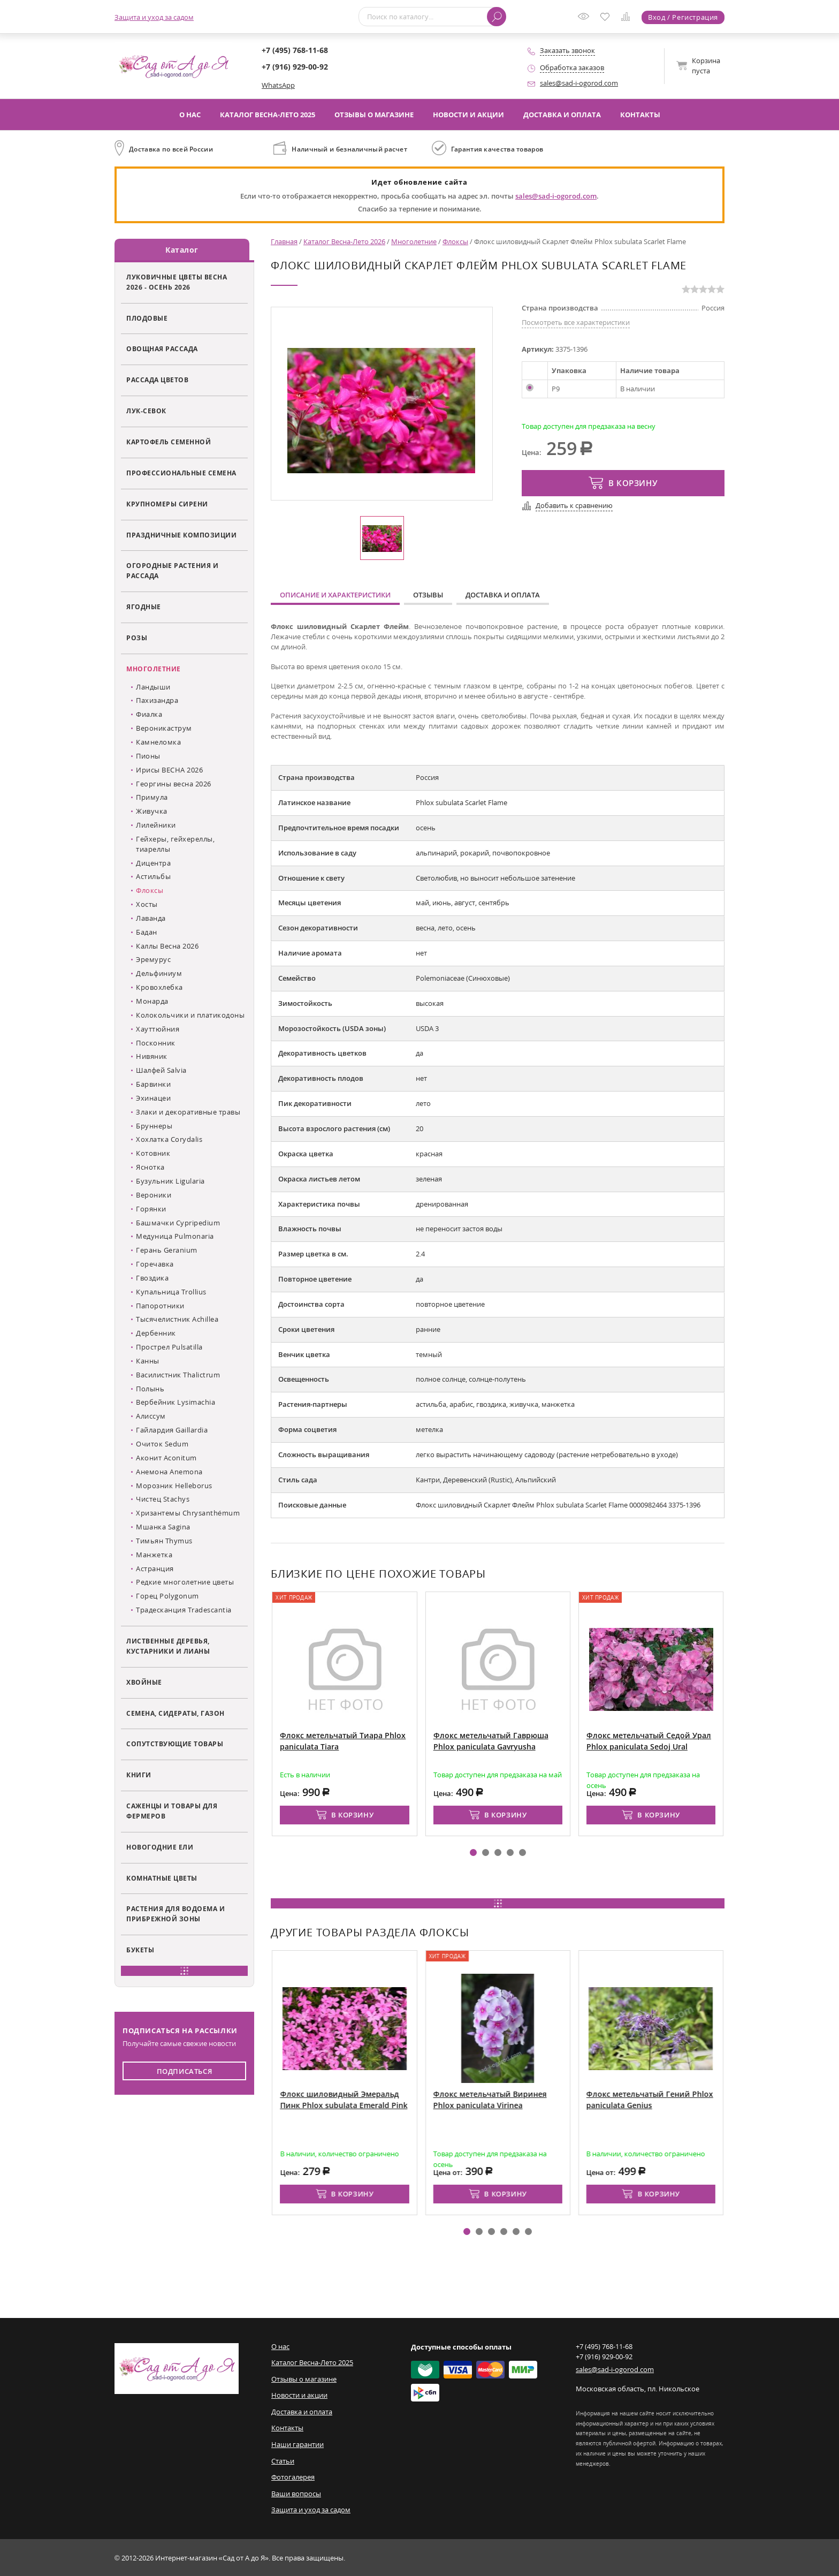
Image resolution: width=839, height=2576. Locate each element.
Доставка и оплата (562, 114)
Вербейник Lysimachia (175, 1402)
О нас (190, 114)
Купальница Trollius (171, 1292)
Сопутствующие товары (174, 1743)
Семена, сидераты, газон (175, 1712)
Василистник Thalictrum (178, 1375)
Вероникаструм (164, 728)
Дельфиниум (159, 973)
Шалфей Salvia (161, 1070)
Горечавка (155, 1264)
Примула (152, 797)
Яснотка (150, 1167)
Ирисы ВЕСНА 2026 (169, 769)
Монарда (152, 1001)
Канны (147, 1361)
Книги (138, 1774)
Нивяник (151, 1056)
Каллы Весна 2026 (167, 945)
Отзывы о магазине (374, 114)
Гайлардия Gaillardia (172, 1430)
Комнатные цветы (161, 1877)
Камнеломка (158, 742)
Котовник (153, 1153)
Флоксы (149, 890)
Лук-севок (146, 410)
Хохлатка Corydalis (169, 1139)
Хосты (147, 904)
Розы (136, 637)
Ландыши (153, 686)
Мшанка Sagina (163, 1527)
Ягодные (143, 606)
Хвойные (144, 1681)
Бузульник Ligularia (170, 1181)
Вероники (153, 1195)
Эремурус (153, 959)
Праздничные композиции (181, 534)
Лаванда (151, 918)
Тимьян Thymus (164, 1540)
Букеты (140, 1949)
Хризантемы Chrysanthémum (188, 1513)
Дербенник (156, 1333)
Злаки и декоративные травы (188, 1112)
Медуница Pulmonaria (175, 1236)
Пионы (148, 756)
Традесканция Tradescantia (184, 1610)
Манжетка (154, 1554)
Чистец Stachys (162, 1499)
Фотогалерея (293, 2477)
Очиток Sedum (162, 1444)
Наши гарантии (297, 2444)
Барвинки (153, 1084)
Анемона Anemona (169, 1471)
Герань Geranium (166, 1250)
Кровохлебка (159, 987)
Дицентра (153, 862)
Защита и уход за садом (154, 17)
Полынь (150, 1388)
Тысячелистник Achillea (177, 1319)
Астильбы (153, 876)
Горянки (151, 1208)
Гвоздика (152, 1278)
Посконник (156, 1042)
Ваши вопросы (296, 2493)
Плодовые (146, 317)
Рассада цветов (157, 379)
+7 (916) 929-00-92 (295, 67)
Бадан (146, 932)
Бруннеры (154, 1125)
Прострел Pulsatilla (169, 1347)
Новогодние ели (159, 1847)
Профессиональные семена (181, 472)
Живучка (151, 811)
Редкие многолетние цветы (185, 1582)
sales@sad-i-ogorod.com (579, 83)
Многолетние (153, 668)
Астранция (155, 1568)
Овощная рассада (162, 348)
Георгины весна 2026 (173, 783)
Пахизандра (157, 700)
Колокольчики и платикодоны (190, 1015)
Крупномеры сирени (167, 503)
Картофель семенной (168, 441)
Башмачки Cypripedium (178, 1222)
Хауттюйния (157, 1029)
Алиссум (151, 1416)
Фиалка (149, 714)
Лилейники (156, 825)
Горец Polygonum (167, 1596)
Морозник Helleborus (174, 1485)
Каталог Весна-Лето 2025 (267, 114)
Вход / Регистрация (683, 17)
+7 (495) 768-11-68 (295, 50)
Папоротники (160, 1305)
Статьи (282, 2460)
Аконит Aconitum (166, 1458)
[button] (473, 1852)
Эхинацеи (153, 1098)
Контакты (640, 114)
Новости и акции (468, 114)
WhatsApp (278, 85)
